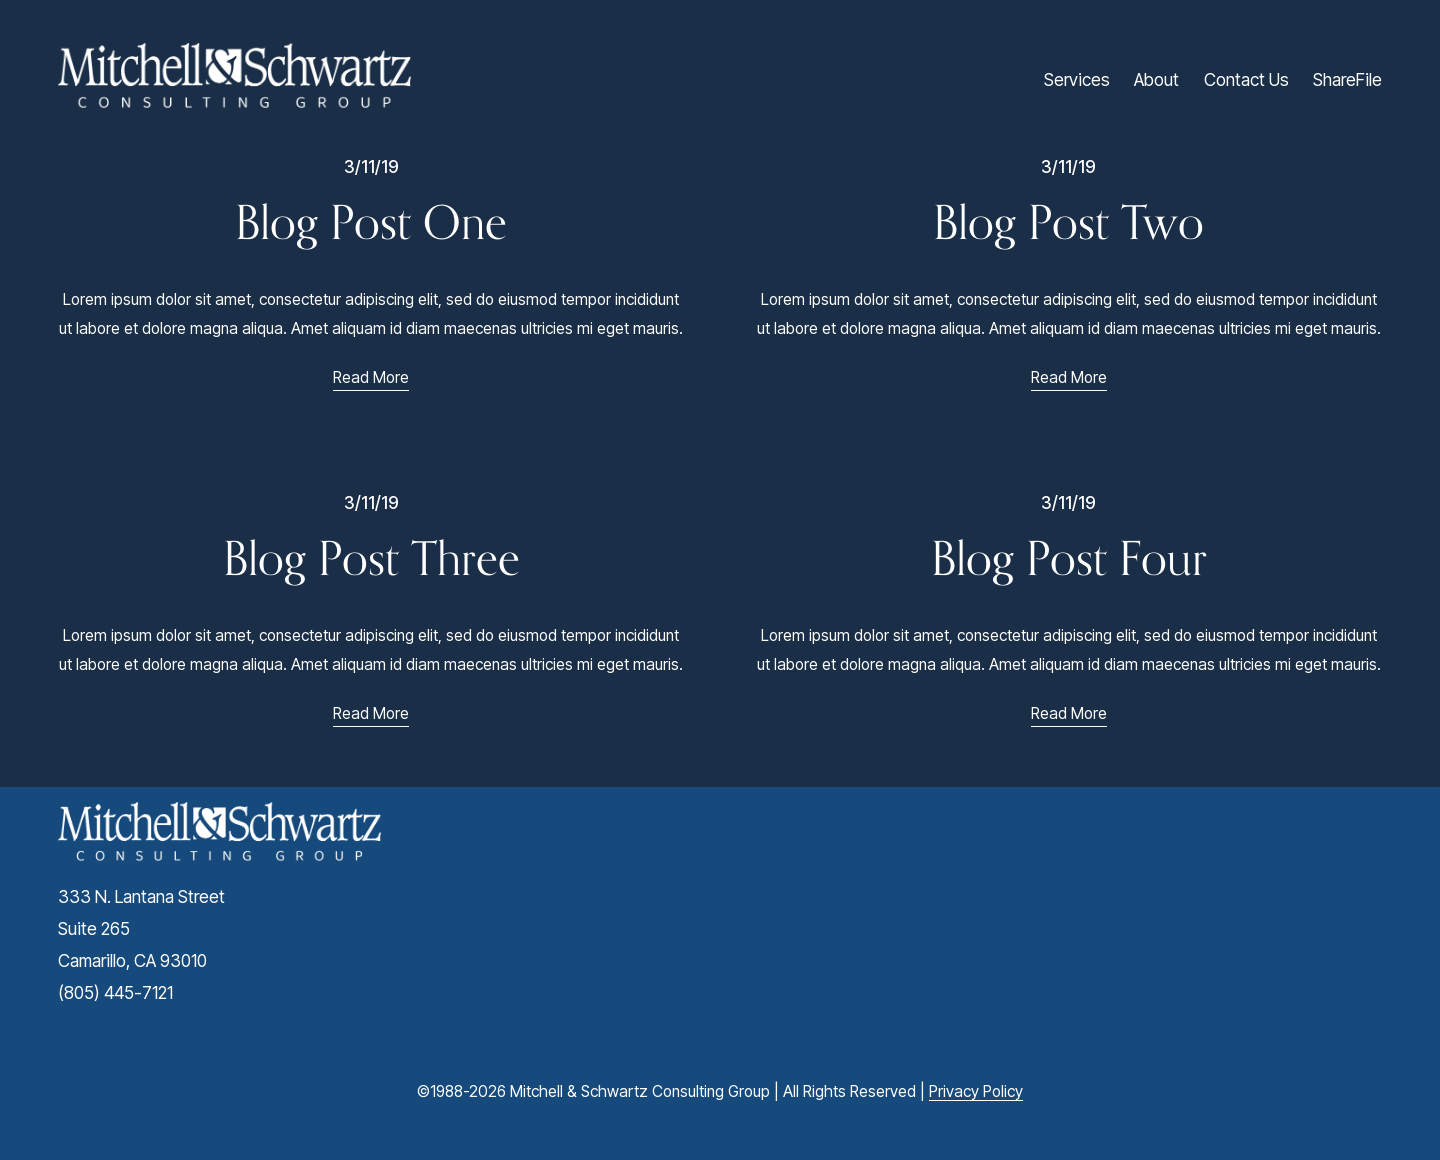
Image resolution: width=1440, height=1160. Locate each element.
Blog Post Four (1069, 558)
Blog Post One (371, 222)
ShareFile (1347, 79)
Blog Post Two (1068, 222)
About (1156, 79)
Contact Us (1246, 79)
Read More (371, 377)
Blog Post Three (371, 558)
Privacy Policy (976, 1091)
